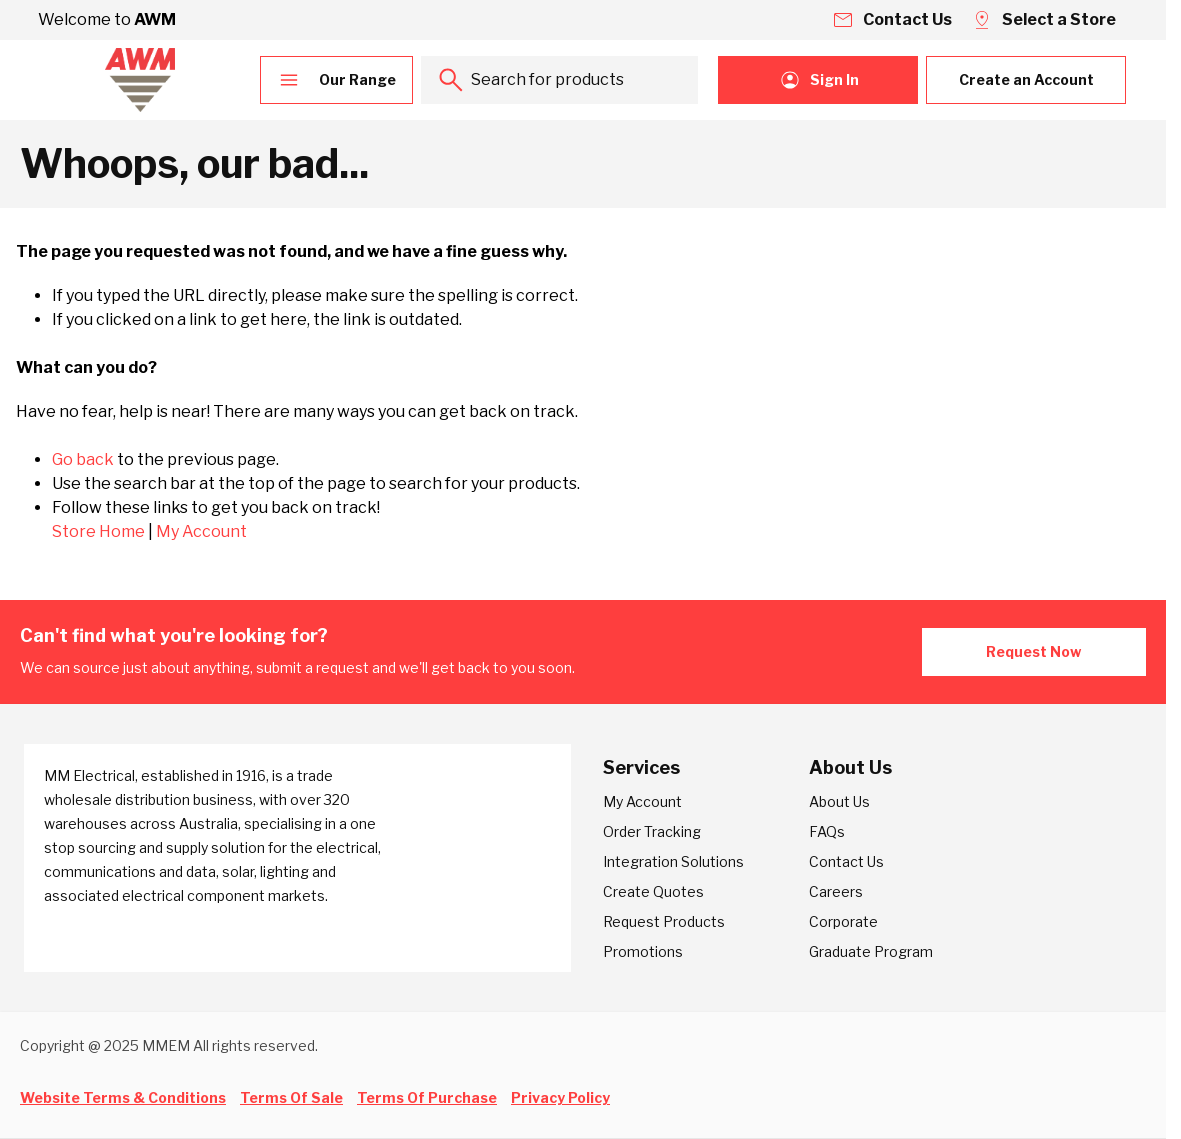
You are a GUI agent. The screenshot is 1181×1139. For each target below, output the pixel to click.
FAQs (827, 831)
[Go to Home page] (140, 80)
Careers (836, 891)
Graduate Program (871, 951)
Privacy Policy (560, 1097)
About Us (839, 801)
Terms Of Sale (291, 1097)
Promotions (643, 951)
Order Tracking (652, 831)
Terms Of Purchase (427, 1097)
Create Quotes (653, 891)
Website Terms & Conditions (123, 1097)
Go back (83, 459)
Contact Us (846, 861)
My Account (201, 531)
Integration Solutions (673, 861)
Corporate (843, 921)
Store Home (98, 531)
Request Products (664, 921)
